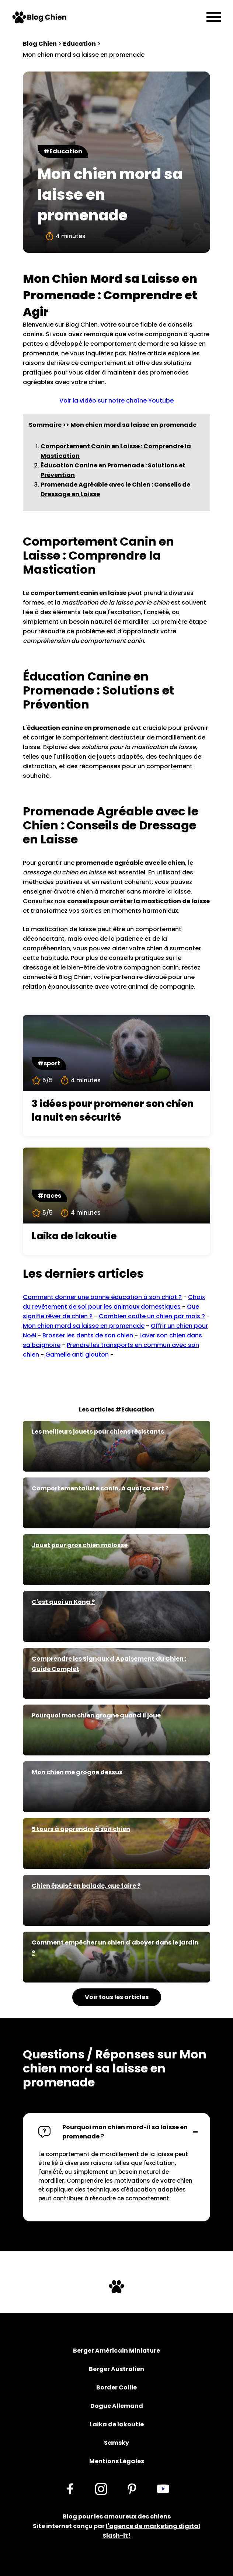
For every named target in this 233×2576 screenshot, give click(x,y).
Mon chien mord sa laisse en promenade (84, 1326)
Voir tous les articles (117, 1997)
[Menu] (213, 17)
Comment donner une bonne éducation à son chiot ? (102, 1297)
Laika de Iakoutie (117, 2424)
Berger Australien (116, 2369)
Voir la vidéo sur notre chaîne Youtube (116, 400)
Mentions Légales (116, 2461)
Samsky (116, 2443)
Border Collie (116, 2387)
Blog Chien (40, 43)
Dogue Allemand (116, 2406)
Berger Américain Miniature (116, 2350)
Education (79, 43)
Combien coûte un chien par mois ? (152, 1316)
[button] (116, 2132)
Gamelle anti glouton (77, 1354)
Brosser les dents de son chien (87, 1335)
